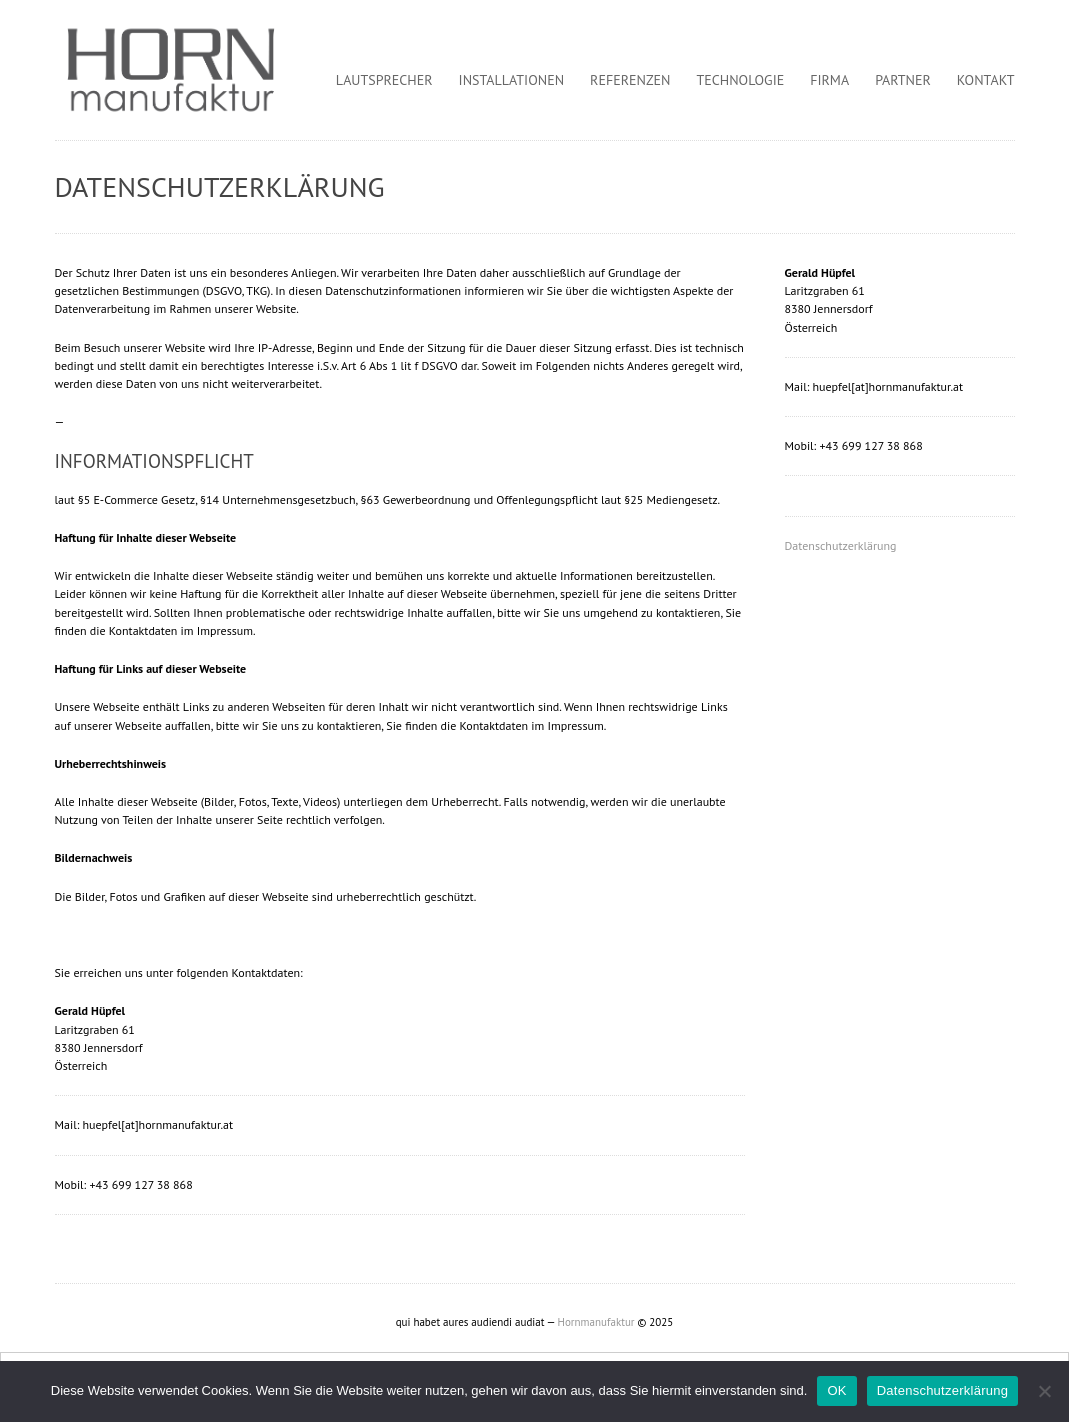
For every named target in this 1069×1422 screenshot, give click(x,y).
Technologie (741, 80)
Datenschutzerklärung (841, 545)
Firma (829, 80)
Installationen (512, 80)
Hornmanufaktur (596, 1322)
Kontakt (986, 80)
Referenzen (630, 80)
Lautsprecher (384, 80)
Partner (903, 80)
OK (836, 1390)
